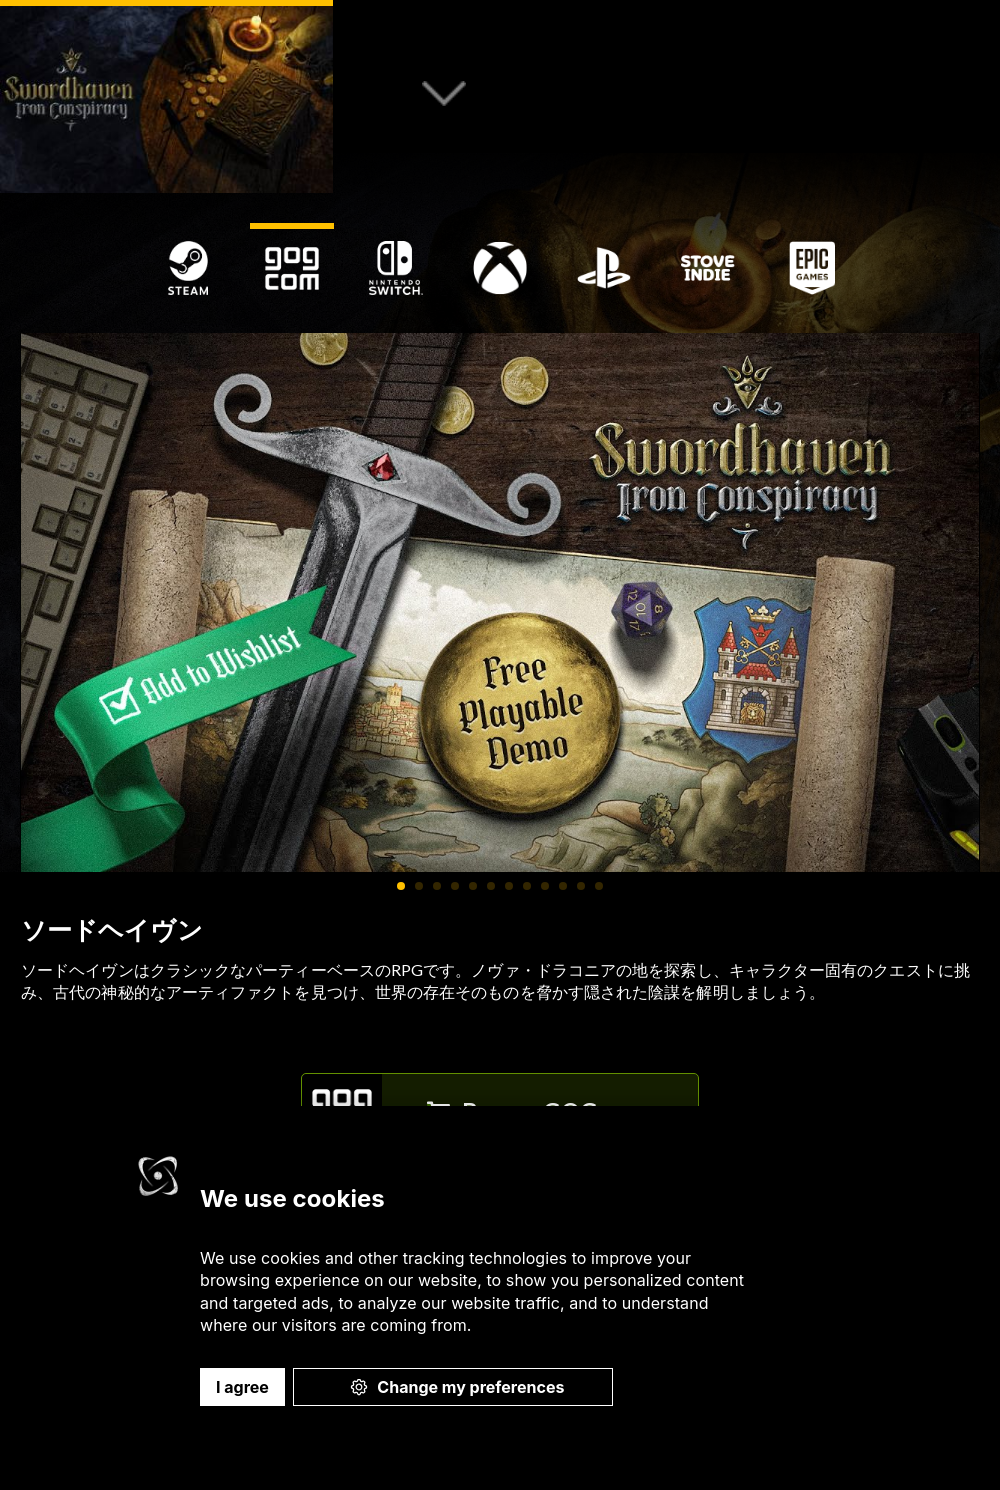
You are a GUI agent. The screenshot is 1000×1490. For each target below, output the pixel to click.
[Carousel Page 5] (473, 886)
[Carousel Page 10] (563, 886)
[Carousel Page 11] (581, 886)
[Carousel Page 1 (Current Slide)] (401, 886)
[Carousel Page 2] (419, 886)
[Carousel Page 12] (599, 886)
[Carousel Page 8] (527, 886)
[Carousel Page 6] (491, 886)
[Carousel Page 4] (455, 886)
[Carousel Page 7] (509, 886)
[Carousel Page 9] (545, 886)
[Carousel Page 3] (437, 886)
